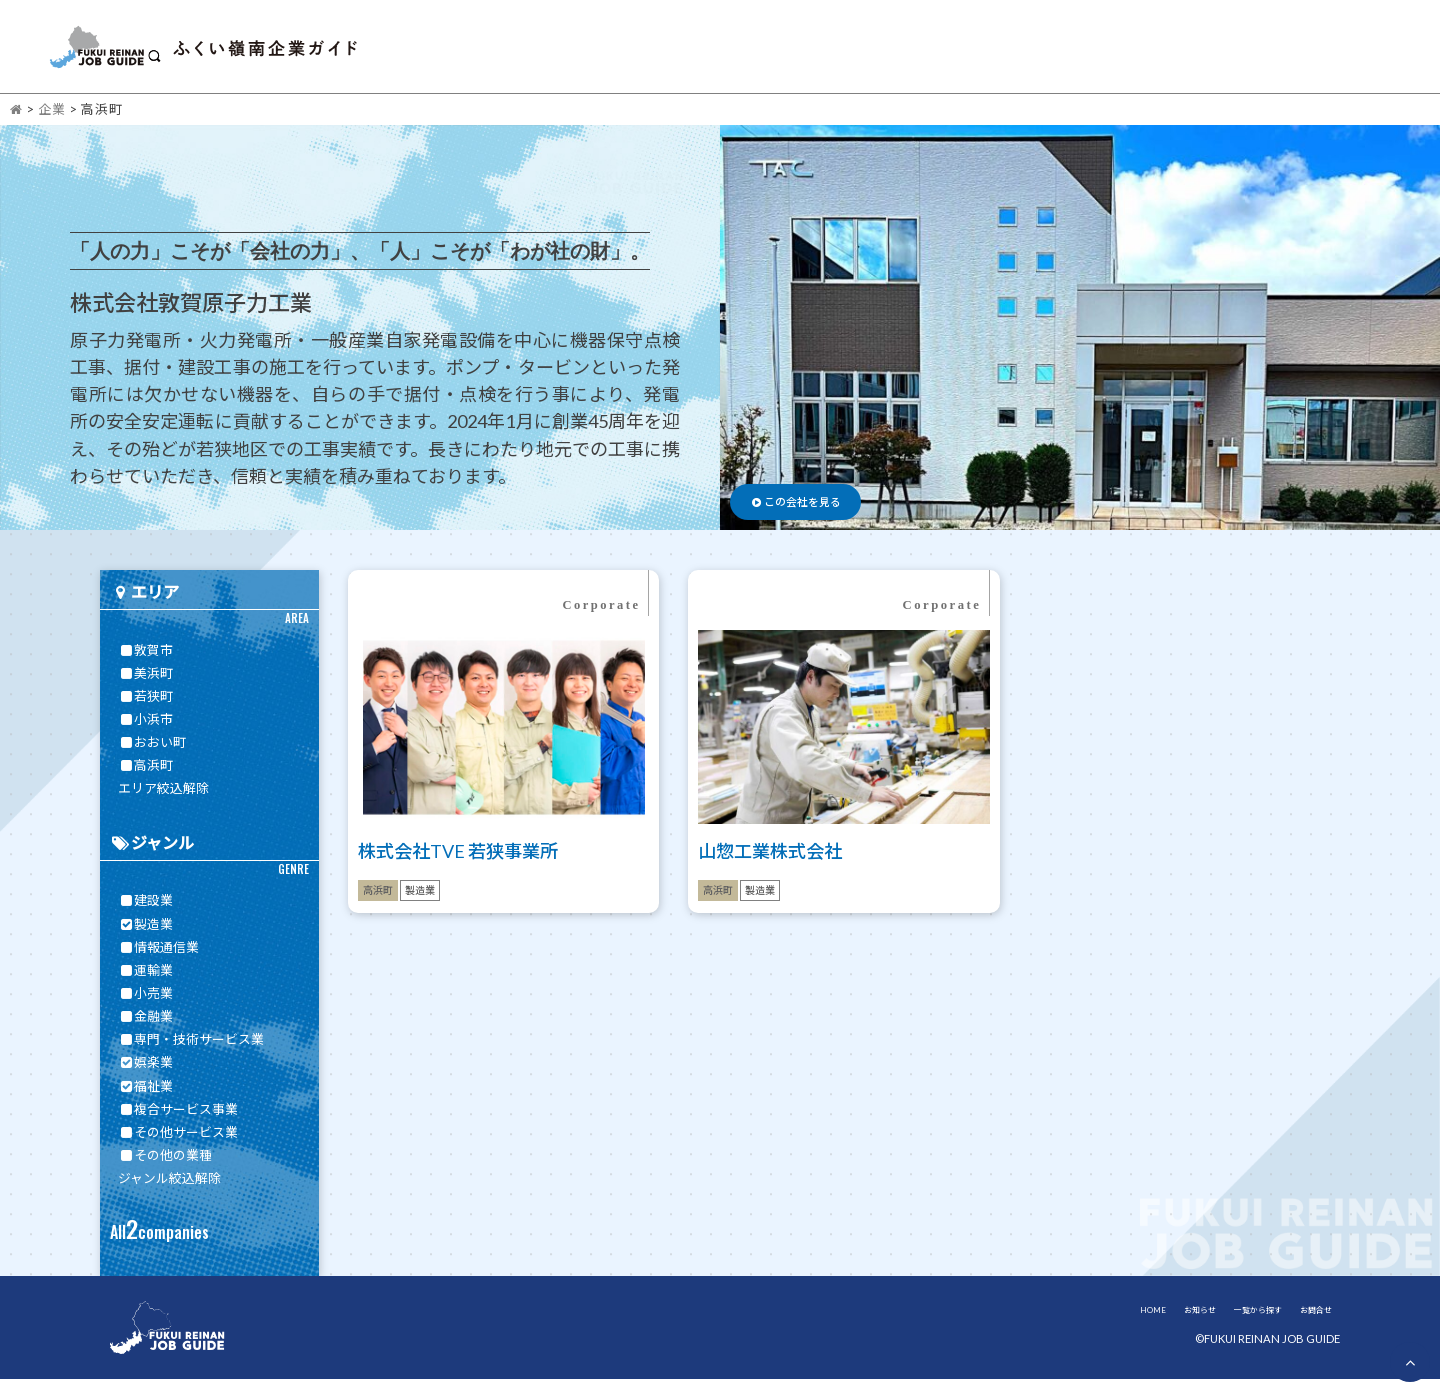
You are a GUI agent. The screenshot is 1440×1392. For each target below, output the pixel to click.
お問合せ (1370, 52)
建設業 (145, 913)
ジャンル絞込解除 (169, 1191)
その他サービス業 (178, 1144)
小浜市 (145, 732)
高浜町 (145, 778)
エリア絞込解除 (163, 801)
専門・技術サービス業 (191, 1052)
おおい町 (152, 755)
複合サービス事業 (178, 1121)
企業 (52, 121)
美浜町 (145, 685)
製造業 (145, 936)
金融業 (145, 1029)
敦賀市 (145, 662)
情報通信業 (158, 959)
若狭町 (145, 709)
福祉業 (145, 1098)
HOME (892, 52)
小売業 (145, 1006)
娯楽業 (145, 1075)
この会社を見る (824, 508)
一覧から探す (1099, 52)
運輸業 (145, 982)
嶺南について (1233, 52)
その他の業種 (165, 1168)
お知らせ (983, 52)
